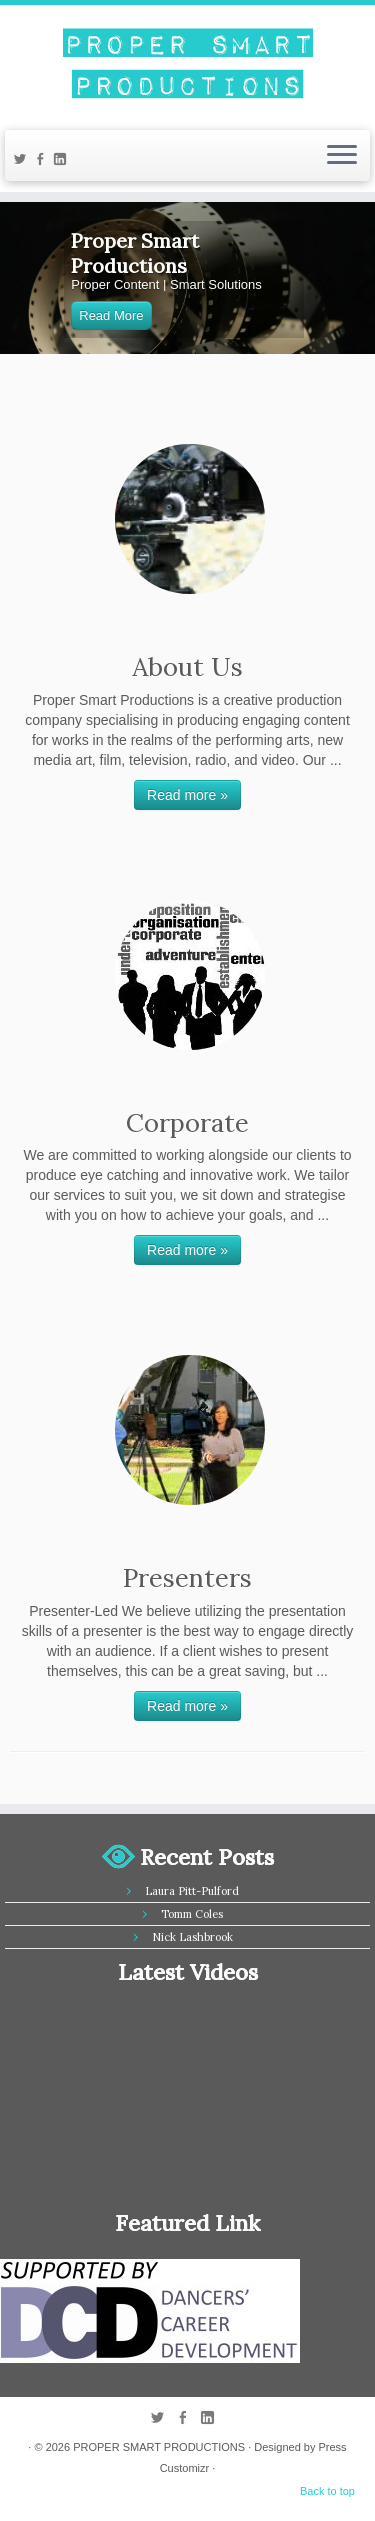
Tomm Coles (192, 1914)
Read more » (187, 795)
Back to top (327, 2491)
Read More (111, 315)
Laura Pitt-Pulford (192, 1891)
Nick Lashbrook (192, 1937)
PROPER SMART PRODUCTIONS (159, 2447)
